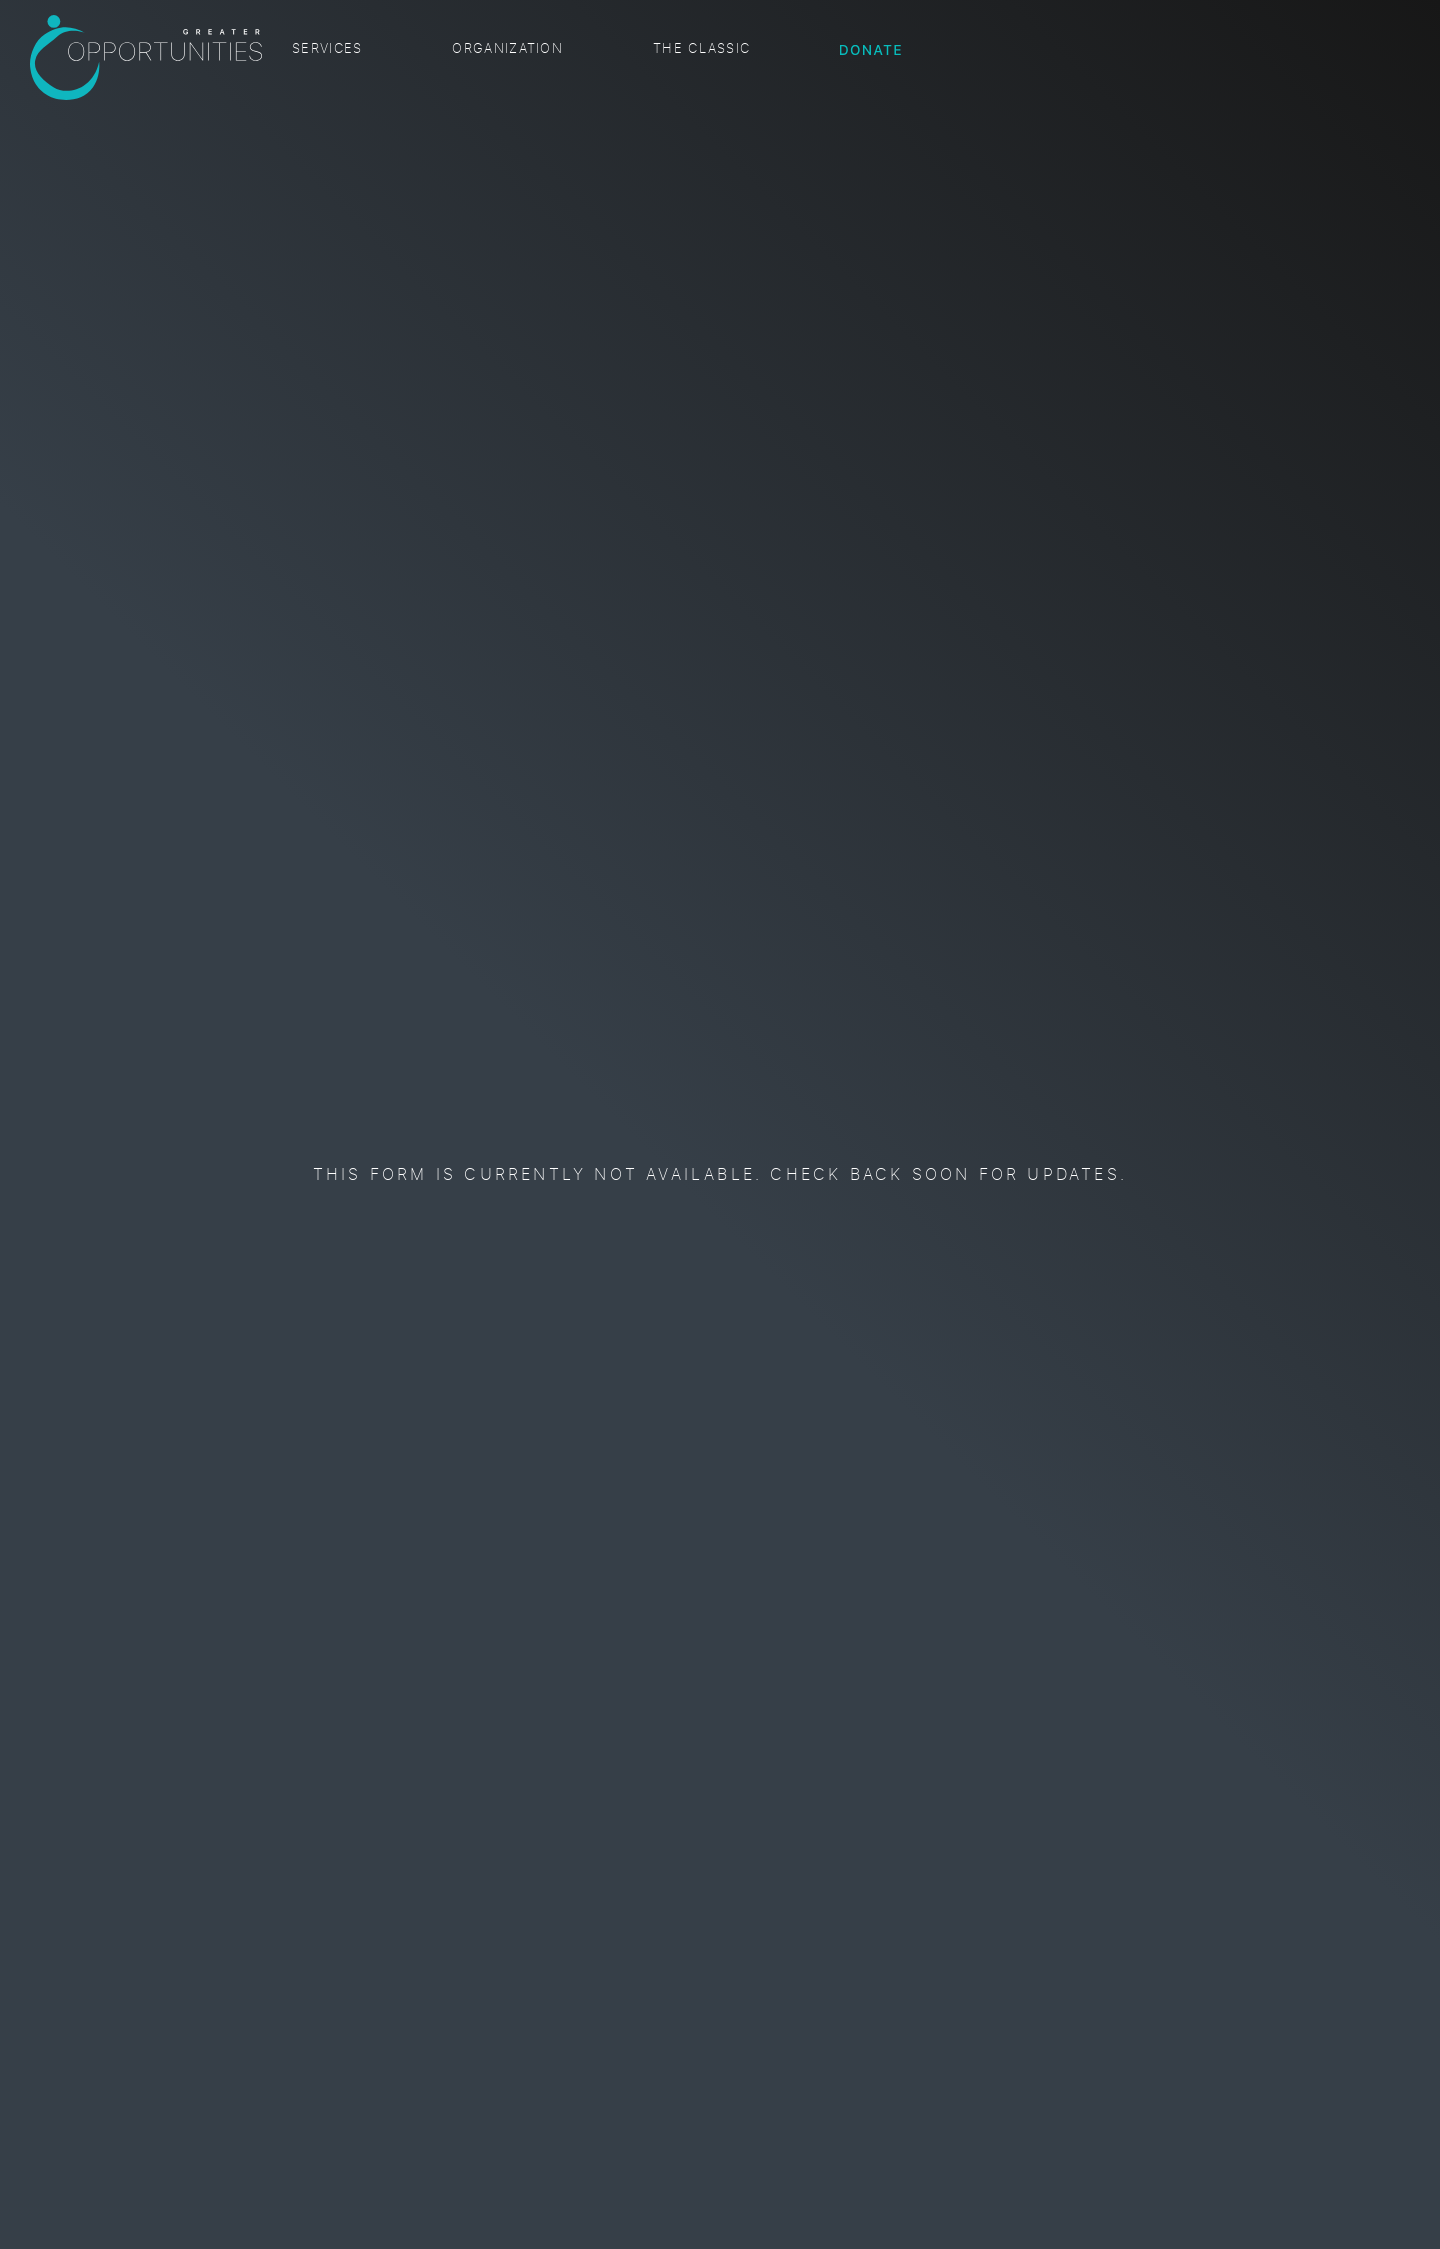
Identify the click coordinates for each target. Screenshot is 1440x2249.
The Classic (701, 49)
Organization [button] (507, 49)
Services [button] (327, 49)
